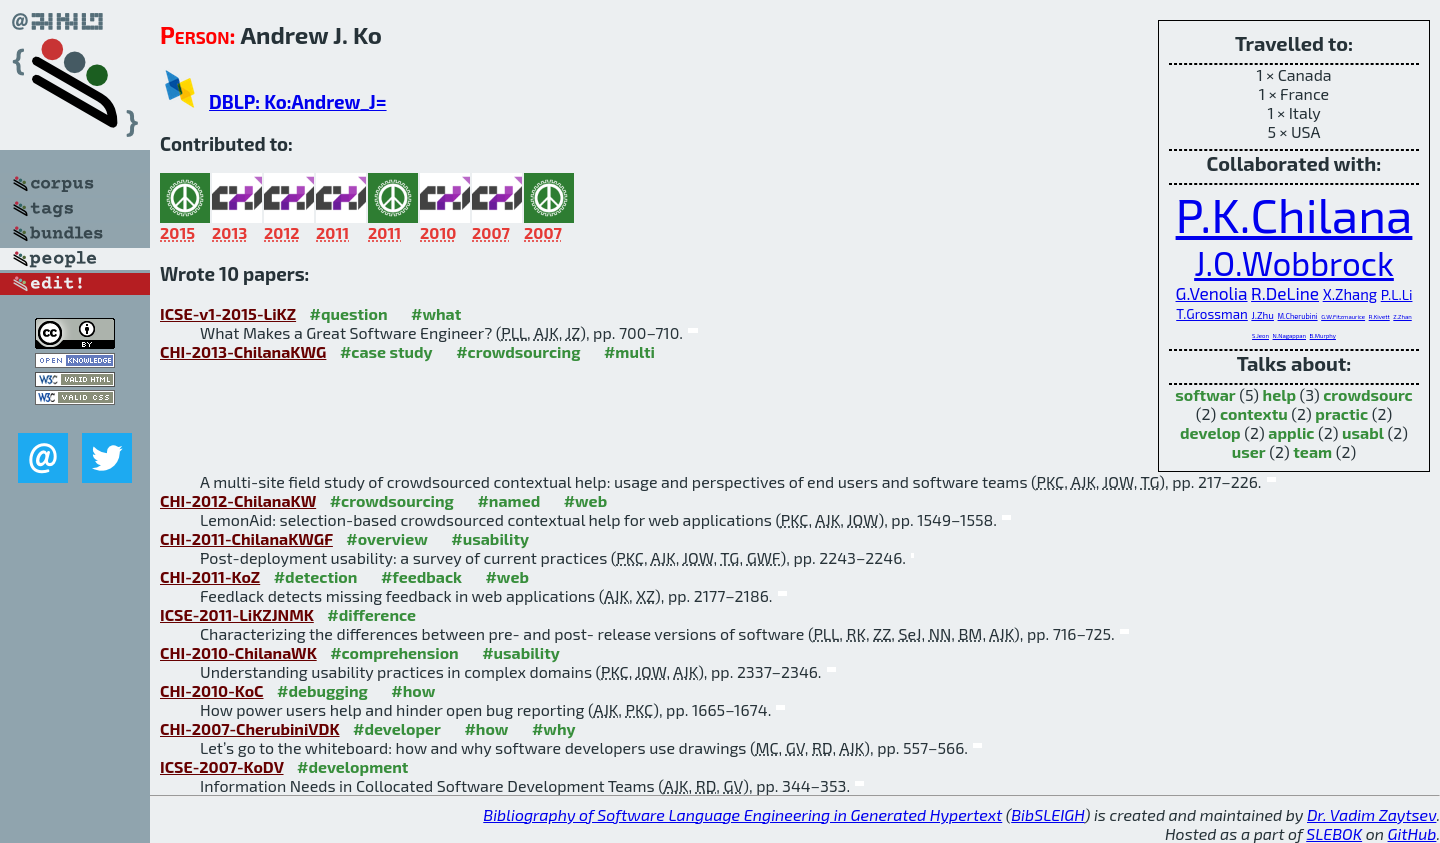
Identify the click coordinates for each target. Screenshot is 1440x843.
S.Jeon (1260, 335)
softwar (1205, 394)
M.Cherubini (1298, 316)
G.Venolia (1212, 293)
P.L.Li (1397, 294)
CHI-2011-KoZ (210, 576)
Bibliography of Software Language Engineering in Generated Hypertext (742, 814)
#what (436, 313)
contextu (1254, 413)
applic (1291, 432)
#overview (387, 538)
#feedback (421, 576)
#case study (386, 351)
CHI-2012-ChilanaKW (238, 500)
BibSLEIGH (1047, 814)
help (1280, 394)
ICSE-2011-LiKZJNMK (237, 614)
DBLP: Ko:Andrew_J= (298, 101)
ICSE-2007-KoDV (222, 766)
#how (413, 690)
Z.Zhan (1402, 316)
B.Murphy (1323, 335)
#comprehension (394, 652)
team (1312, 451)
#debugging (322, 690)
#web (585, 500)
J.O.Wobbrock (1294, 263)
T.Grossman (1212, 314)
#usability (490, 538)
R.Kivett (1379, 316)
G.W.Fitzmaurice (1343, 316)
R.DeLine (1285, 293)
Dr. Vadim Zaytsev (1371, 814)
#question (349, 313)
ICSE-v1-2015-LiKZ (228, 313)
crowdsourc (1368, 394)
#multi (629, 351)
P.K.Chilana (1294, 214)
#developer (397, 728)
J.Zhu (1262, 315)
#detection (316, 576)
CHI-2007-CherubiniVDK (250, 728)
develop (1210, 432)
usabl (1363, 432)
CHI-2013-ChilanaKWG (243, 351)
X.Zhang (1350, 294)
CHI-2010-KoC (212, 690)
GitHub (1412, 833)
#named (508, 500)
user (1249, 451)
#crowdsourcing (518, 351)
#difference (371, 614)
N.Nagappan (1289, 335)
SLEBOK (1334, 833)
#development (352, 766)
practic (1341, 413)
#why (554, 728)
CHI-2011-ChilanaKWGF (246, 538)
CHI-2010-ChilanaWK (238, 652)
